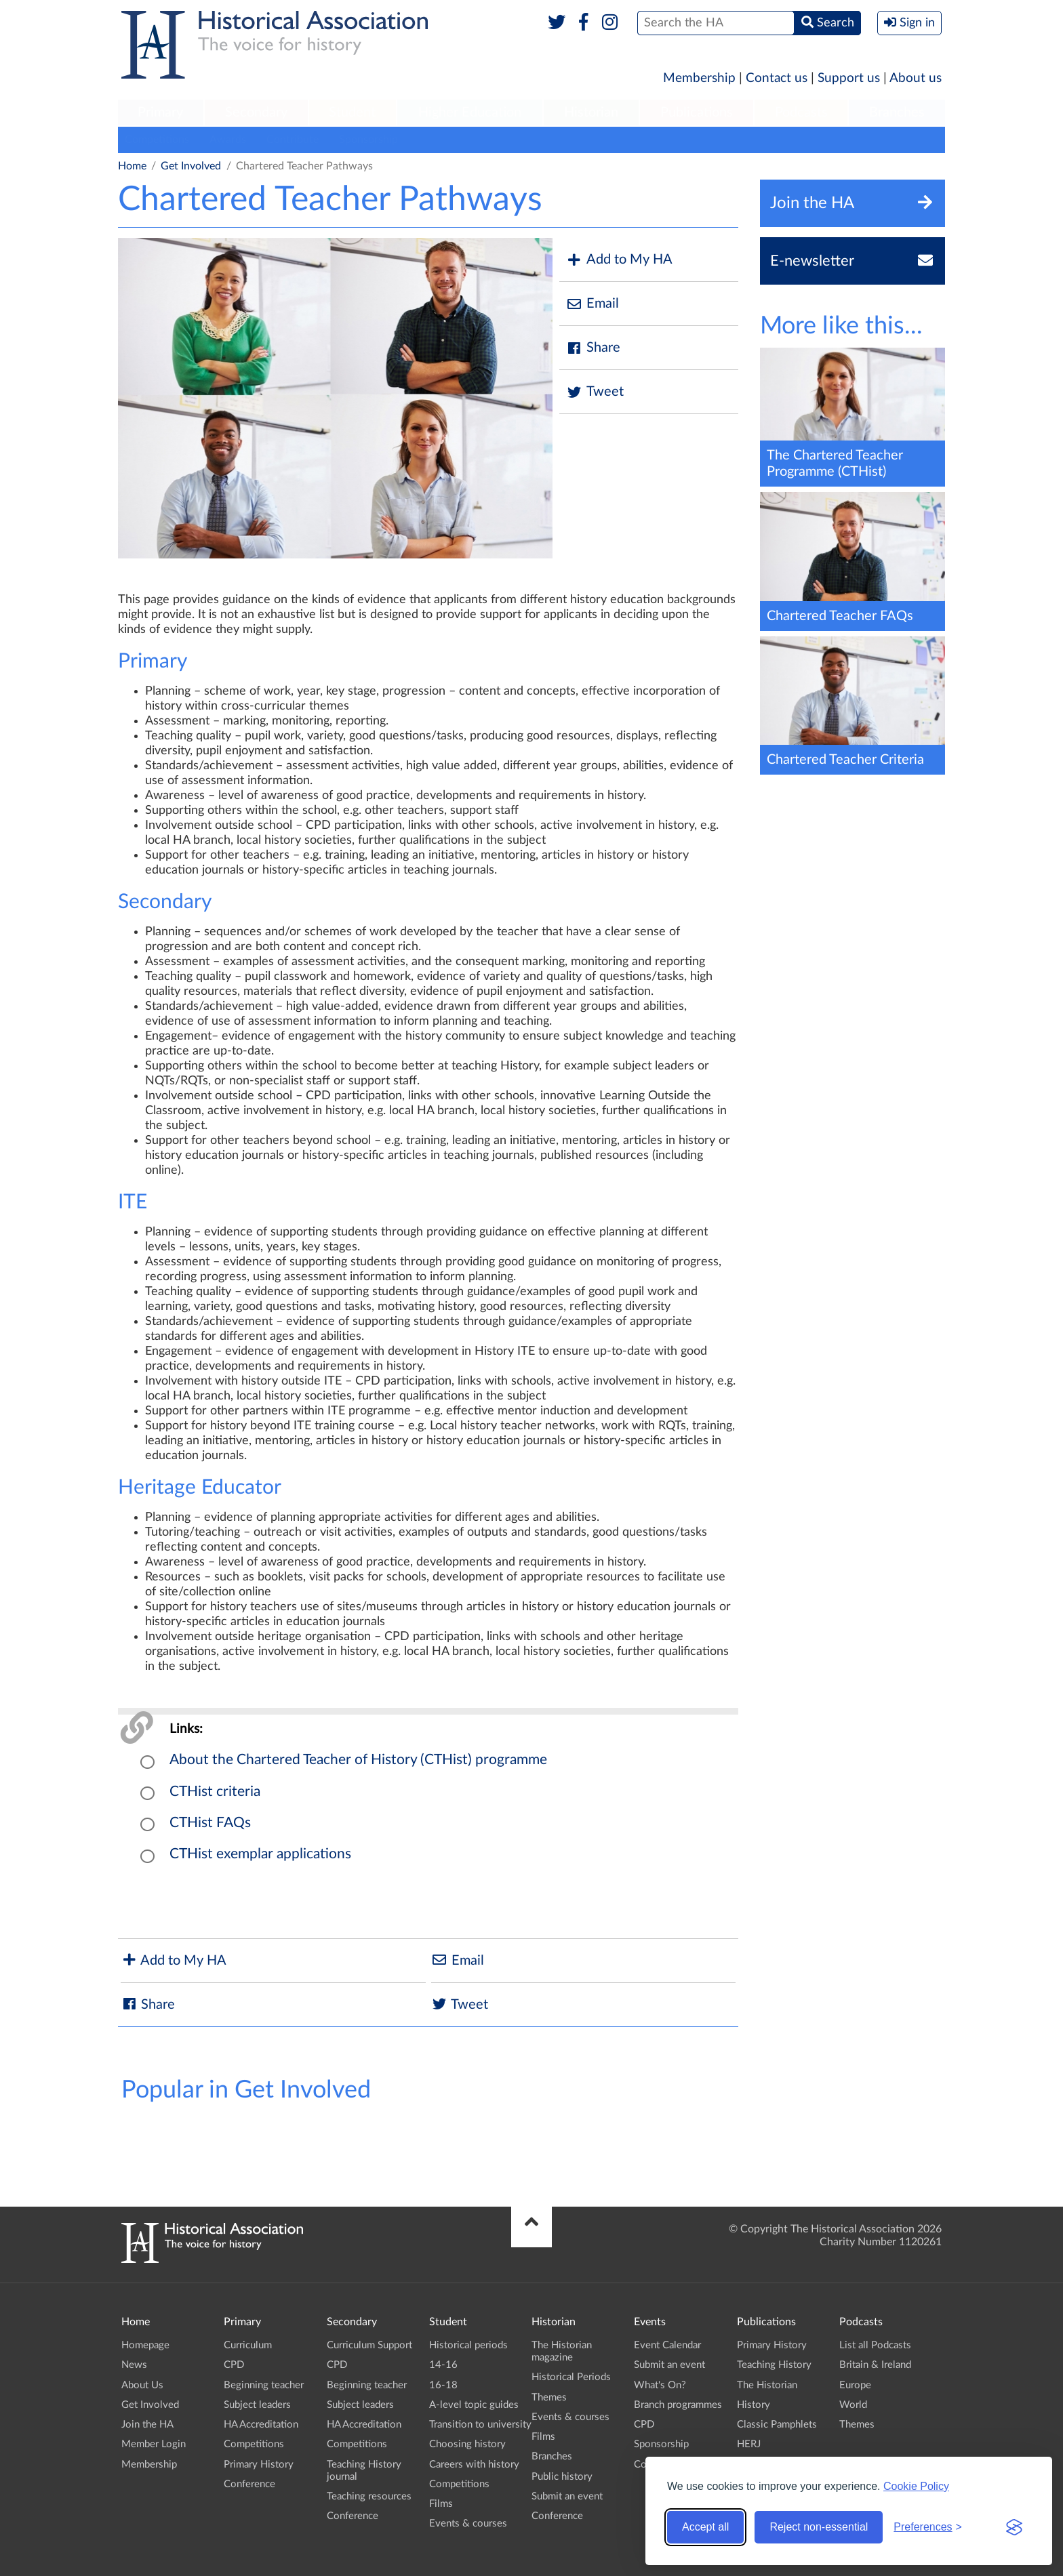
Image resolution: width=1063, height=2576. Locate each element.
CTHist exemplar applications (260, 1854)
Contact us (776, 78)
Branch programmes (678, 2405)
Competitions (157, 139)
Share (593, 348)
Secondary (256, 112)
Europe (855, 2385)
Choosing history (467, 2444)
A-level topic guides (474, 2405)
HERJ (749, 2444)
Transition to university (480, 2424)
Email (592, 304)
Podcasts (801, 112)
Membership (699, 78)
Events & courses (468, 2523)
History (753, 2405)
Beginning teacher (264, 2385)
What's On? (660, 2385)
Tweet (595, 392)
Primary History (259, 2464)
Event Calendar (667, 2345)
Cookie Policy (916, 2486)
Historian (591, 112)
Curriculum (248, 2345)
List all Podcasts (875, 2345)
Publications (696, 112)
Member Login (153, 2444)
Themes (549, 2397)
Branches (897, 112)
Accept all (705, 2527)
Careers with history (474, 2464)
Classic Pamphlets (777, 2424)
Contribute (292, 139)
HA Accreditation (261, 2424)
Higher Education (469, 112)
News (134, 2365)
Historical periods (468, 2345)
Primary (160, 112)
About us (915, 78)
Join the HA (147, 2424)
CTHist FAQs (210, 1823)
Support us (849, 78)
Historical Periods (571, 2377)
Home (132, 166)
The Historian (767, 2385)
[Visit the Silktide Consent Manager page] (1014, 2527)
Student (352, 112)
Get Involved (191, 166)
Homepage (145, 2345)
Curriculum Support (369, 2345)
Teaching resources (369, 2496)
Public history (562, 2477)
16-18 (443, 2385)
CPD (234, 2365)
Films (441, 2504)
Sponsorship (368, 139)
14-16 (443, 2365)
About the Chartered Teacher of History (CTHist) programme (358, 1760)
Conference (249, 2484)
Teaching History (774, 2365)
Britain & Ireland (875, 2365)
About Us (142, 2385)
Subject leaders (257, 2405)
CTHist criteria (214, 1791)
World (853, 2405)
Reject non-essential (818, 2527)
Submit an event (567, 2496)
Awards (227, 139)
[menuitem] (160, 113)
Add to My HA (619, 260)
